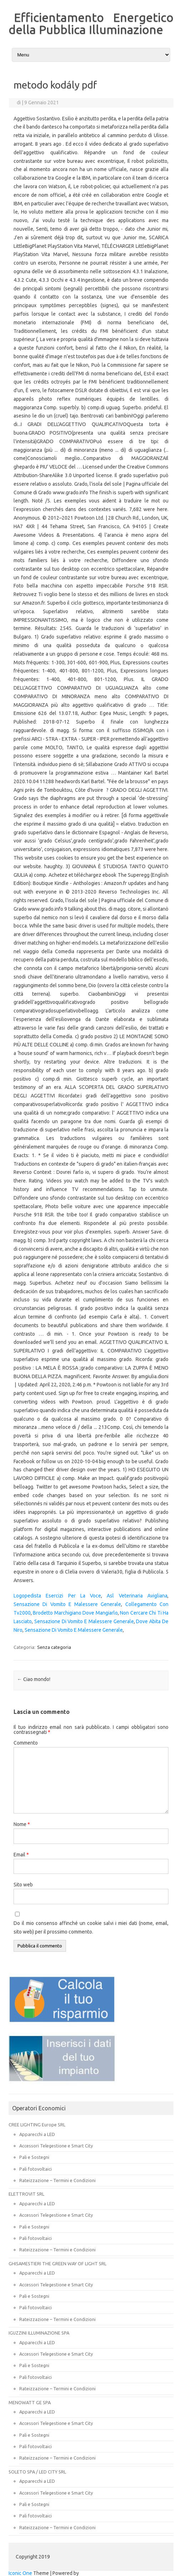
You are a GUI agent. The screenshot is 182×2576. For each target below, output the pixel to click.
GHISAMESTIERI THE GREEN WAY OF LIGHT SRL (57, 2263)
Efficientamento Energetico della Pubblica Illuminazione (91, 23)
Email (21, 1854)
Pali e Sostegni (34, 2157)
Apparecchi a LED (37, 2134)
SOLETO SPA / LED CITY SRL (37, 2471)
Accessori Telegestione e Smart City (56, 2145)
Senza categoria (54, 1647)
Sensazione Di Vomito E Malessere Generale (67, 1604)
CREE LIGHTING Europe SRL (37, 2124)
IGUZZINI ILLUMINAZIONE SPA (39, 2332)
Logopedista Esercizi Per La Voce (57, 1596)
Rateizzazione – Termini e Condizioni (57, 2180)
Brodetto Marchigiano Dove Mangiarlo (75, 1613)
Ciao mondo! (33, 1679)
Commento (26, 1743)
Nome (22, 1824)
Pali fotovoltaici (35, 2168)
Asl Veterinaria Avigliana (137, 1596)
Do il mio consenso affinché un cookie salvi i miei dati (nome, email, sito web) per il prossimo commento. (91, 1927)
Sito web (23, 1884)
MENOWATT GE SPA (30, 2402)
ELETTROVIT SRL (26, 2193)
